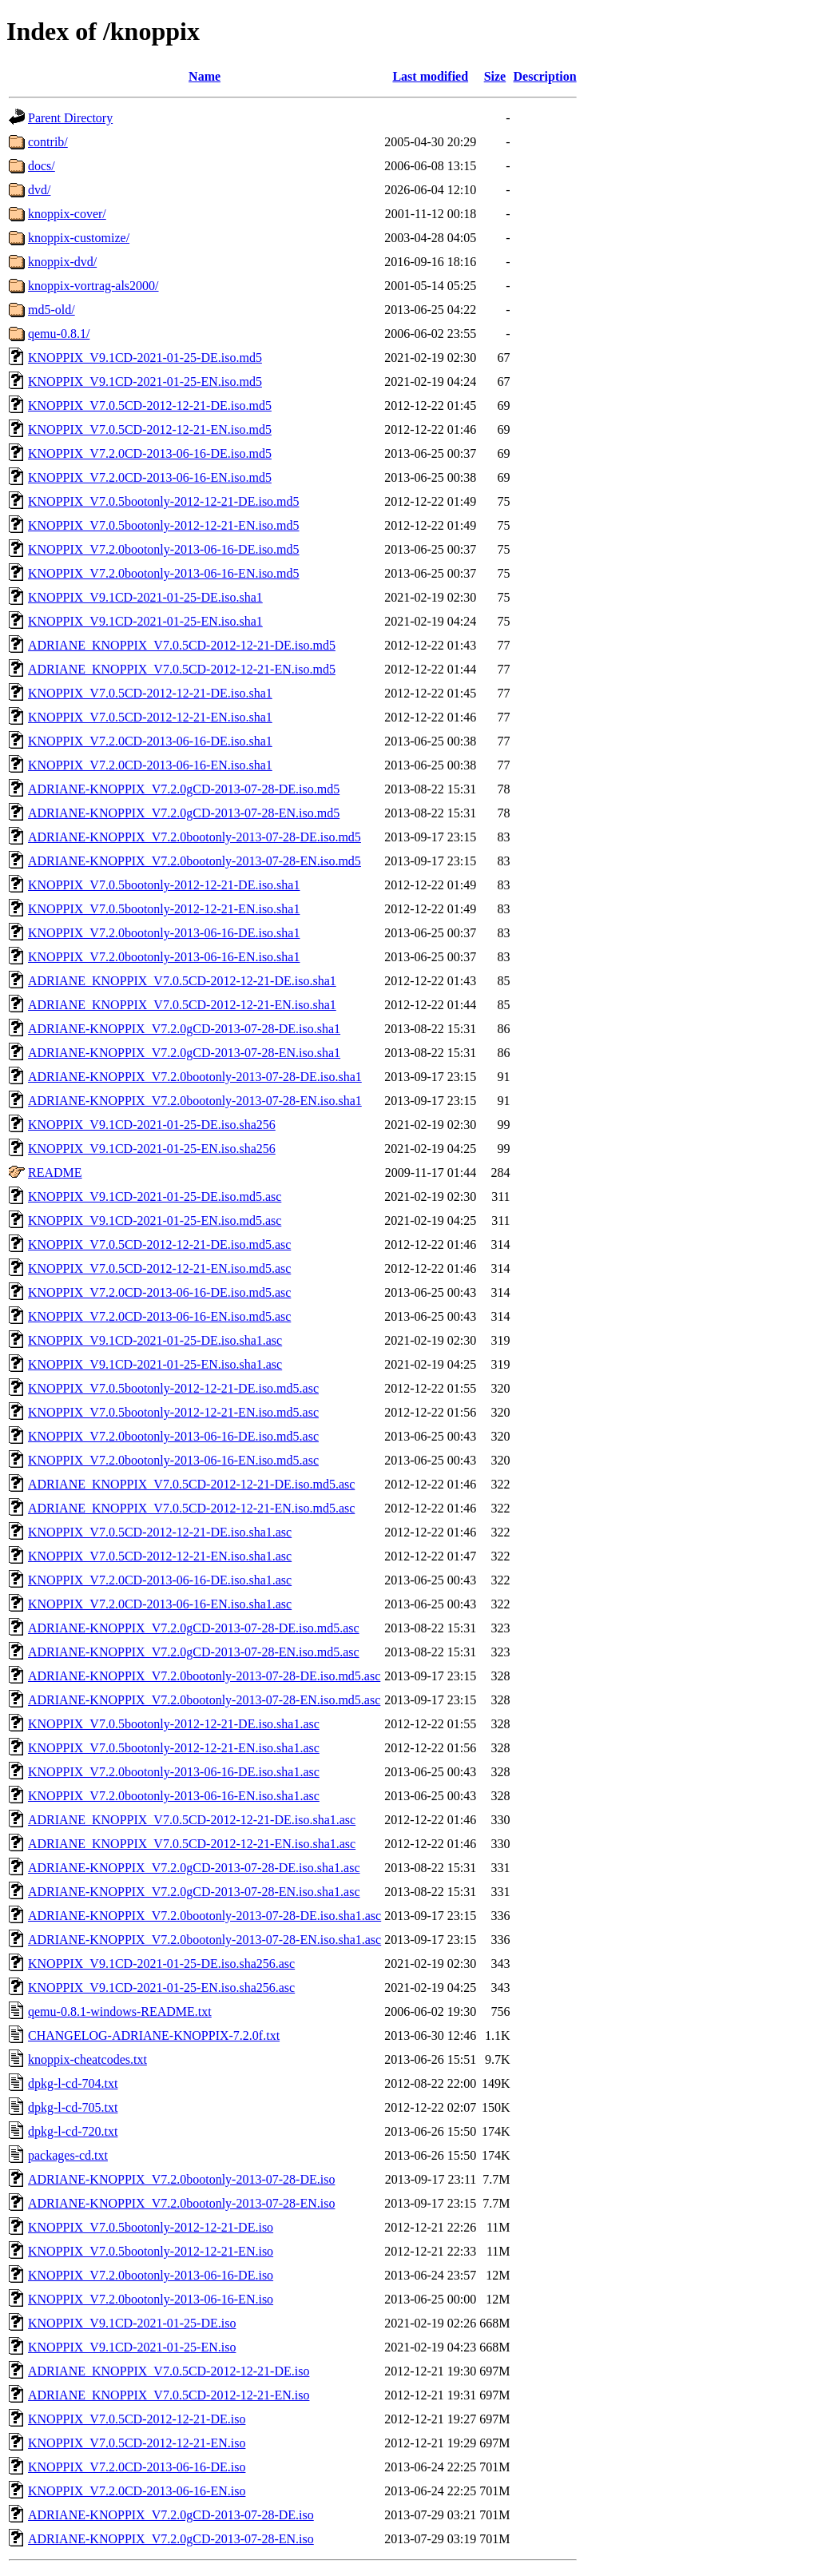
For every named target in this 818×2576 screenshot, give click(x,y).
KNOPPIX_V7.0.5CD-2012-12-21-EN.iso (136, 2443)
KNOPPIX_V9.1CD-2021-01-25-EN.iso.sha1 (145, 621)
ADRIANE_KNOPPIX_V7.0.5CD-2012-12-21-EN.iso (168, 2395)
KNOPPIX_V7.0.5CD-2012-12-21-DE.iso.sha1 (150, 693)
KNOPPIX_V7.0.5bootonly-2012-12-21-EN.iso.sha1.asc (174, 1748)
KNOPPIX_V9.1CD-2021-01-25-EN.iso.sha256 (152, 1148)
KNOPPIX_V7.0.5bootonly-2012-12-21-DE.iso (150, 2227)
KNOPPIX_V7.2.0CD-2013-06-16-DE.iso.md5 (150, 453)
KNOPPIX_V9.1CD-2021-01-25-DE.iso (132, 2323)
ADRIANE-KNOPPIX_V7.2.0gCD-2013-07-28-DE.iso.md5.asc (193, 1628)
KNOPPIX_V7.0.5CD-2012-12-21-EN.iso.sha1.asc (160, 1556)
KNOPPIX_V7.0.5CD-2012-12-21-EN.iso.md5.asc (159, 1268)
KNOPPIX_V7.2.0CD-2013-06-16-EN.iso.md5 (150, 477)
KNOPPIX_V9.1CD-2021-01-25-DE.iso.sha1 (145, 597)
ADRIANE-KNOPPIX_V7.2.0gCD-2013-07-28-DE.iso (171, 2515)
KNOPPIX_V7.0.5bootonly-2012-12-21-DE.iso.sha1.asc (174, 1724)
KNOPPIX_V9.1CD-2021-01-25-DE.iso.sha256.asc (161, 1963)
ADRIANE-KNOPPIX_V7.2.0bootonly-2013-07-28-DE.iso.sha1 (195, 1076)
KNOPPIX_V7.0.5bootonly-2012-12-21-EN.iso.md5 (164, 525)
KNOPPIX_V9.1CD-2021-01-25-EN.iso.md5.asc (154, 1220)
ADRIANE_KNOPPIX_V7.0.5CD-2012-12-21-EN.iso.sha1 (182, 1005)
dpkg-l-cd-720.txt (72, 2131)
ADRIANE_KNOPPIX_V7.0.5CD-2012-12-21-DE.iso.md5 (182, 645)
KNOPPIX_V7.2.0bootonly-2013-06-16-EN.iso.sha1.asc (174, 1796)
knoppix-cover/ (67, 214)
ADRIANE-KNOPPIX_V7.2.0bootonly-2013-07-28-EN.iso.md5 (194, 861)
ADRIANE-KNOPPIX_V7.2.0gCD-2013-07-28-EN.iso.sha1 (184, 1052)
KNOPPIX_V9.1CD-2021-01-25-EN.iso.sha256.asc (161, 1987)
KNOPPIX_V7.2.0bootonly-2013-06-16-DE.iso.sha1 (164, 933)
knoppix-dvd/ (62, 261)
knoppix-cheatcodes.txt (87, 2059)
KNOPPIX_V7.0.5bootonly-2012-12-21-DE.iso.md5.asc (173, 1388)
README (55, 1172)
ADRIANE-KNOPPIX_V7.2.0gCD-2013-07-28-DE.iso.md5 (184, 789)
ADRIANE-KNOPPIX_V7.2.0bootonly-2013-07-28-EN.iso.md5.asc (204, 1700)
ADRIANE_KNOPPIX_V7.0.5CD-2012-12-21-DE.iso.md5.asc (191, 1484)
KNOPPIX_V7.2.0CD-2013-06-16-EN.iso (136, 2491)
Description (545, 76)
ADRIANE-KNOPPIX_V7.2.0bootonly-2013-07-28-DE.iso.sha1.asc (204, 1915)
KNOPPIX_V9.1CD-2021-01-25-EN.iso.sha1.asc (155, 1364)
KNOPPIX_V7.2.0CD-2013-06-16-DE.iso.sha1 (150, 741)
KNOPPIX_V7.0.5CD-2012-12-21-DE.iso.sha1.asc (160, 1532)
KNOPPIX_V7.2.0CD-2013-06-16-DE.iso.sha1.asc (160, 1580)
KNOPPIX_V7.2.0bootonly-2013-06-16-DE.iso (150, 2275)
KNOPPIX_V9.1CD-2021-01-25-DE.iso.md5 (145, 357)
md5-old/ (51, 309)
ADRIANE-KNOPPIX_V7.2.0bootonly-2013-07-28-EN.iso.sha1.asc (204, 1939)
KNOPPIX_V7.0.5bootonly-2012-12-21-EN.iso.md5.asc (173, 1412)
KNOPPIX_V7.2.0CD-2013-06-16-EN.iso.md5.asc (159, 1316)
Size (495, 76)
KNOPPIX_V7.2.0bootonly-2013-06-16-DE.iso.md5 (164, 549)
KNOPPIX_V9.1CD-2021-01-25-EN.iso (132, 2347)
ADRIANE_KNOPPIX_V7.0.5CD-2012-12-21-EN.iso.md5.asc (191, 1508)
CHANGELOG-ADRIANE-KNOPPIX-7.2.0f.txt (154, 2035)
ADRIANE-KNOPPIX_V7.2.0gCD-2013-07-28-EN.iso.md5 (184, 813)
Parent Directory (70, 118)
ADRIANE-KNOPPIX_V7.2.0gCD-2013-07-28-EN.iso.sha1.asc (194, 1891)
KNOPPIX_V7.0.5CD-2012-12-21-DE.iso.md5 (150, 405)
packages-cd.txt (68, 2155)
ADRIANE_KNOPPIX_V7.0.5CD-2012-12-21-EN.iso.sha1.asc (191, 1844)
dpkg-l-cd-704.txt (72, 2083)
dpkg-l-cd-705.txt (72, 2107)
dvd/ (39, 190)
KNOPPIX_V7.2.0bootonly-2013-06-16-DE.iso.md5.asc (173, 1436)
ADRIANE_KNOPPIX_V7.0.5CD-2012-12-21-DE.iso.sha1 (182, 981)
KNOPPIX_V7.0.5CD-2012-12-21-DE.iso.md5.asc (159, 1244)
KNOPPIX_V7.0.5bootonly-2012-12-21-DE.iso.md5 (164, 501)
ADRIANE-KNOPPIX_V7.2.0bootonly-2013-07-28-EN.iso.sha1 (195, 1100)
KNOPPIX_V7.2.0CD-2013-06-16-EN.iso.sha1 (150, 765)
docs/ (41, 166)
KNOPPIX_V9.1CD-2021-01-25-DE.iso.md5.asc (154, 1196)
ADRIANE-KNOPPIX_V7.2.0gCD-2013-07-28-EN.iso (171, 2539)
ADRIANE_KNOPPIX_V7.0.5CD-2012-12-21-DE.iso (168, 2371)
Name (204, 76)
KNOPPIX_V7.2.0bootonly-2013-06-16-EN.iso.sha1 (164, 957)
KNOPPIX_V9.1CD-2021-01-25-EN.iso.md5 (145, 381)
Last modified (430, 76)
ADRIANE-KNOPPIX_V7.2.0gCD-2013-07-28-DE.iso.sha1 (184, 1029)
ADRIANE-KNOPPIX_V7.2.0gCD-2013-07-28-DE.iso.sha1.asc (194, 1867)
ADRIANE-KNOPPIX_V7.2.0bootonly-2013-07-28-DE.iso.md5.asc (204, 1676)
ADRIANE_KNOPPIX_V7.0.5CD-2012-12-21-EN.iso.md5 (182, 669)
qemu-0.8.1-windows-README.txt (120, 2011)
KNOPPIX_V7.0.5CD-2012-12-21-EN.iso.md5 (150, 429)
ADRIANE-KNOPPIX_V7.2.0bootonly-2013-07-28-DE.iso (181, 2179)
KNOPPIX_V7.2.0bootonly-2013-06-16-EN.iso (150, 2299)
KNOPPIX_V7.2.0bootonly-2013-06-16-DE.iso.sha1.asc (174, 1772)
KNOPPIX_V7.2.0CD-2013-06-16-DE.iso (136, 2467)
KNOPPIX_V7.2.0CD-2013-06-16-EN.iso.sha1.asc (160, 1604)
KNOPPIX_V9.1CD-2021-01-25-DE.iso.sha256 (152, 1124)
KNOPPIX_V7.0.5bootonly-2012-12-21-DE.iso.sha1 (164, 885)
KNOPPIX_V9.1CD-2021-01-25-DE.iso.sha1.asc (155, 1340)
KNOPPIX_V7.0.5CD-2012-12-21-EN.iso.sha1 (150, 717)
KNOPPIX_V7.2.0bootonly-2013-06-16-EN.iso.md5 (164, 573)
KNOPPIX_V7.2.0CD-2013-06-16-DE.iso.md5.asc (159, 1292)
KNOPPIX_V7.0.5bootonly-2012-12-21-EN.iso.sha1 (164, 909)
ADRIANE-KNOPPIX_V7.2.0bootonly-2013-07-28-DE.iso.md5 (194, 837)
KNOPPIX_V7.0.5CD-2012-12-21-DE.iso (136, 2419)
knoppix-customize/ (78, 237)
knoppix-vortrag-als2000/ (93, 285)
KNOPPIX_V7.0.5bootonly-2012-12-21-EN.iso (150, 2251)
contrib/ (48, 142)
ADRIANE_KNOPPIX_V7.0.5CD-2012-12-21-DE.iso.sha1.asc (191, 1820)
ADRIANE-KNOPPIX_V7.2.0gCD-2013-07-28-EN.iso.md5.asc (193, 1652)
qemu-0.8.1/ (58, 333)
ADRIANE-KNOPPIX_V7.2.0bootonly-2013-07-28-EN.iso (181, 2203)
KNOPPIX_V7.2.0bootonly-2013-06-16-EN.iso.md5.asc (173, 1460)
